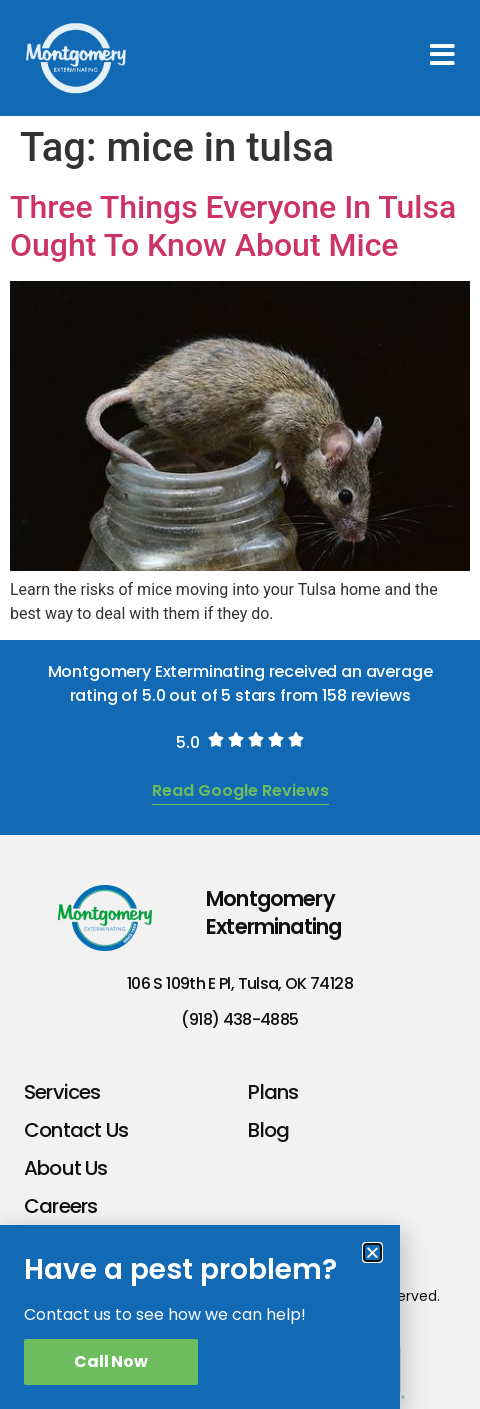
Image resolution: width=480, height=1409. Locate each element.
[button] (372, 1252)
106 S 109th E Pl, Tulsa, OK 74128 (240, 983)
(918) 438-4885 (239, 1019)
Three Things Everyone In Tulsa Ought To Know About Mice (233, 226)
